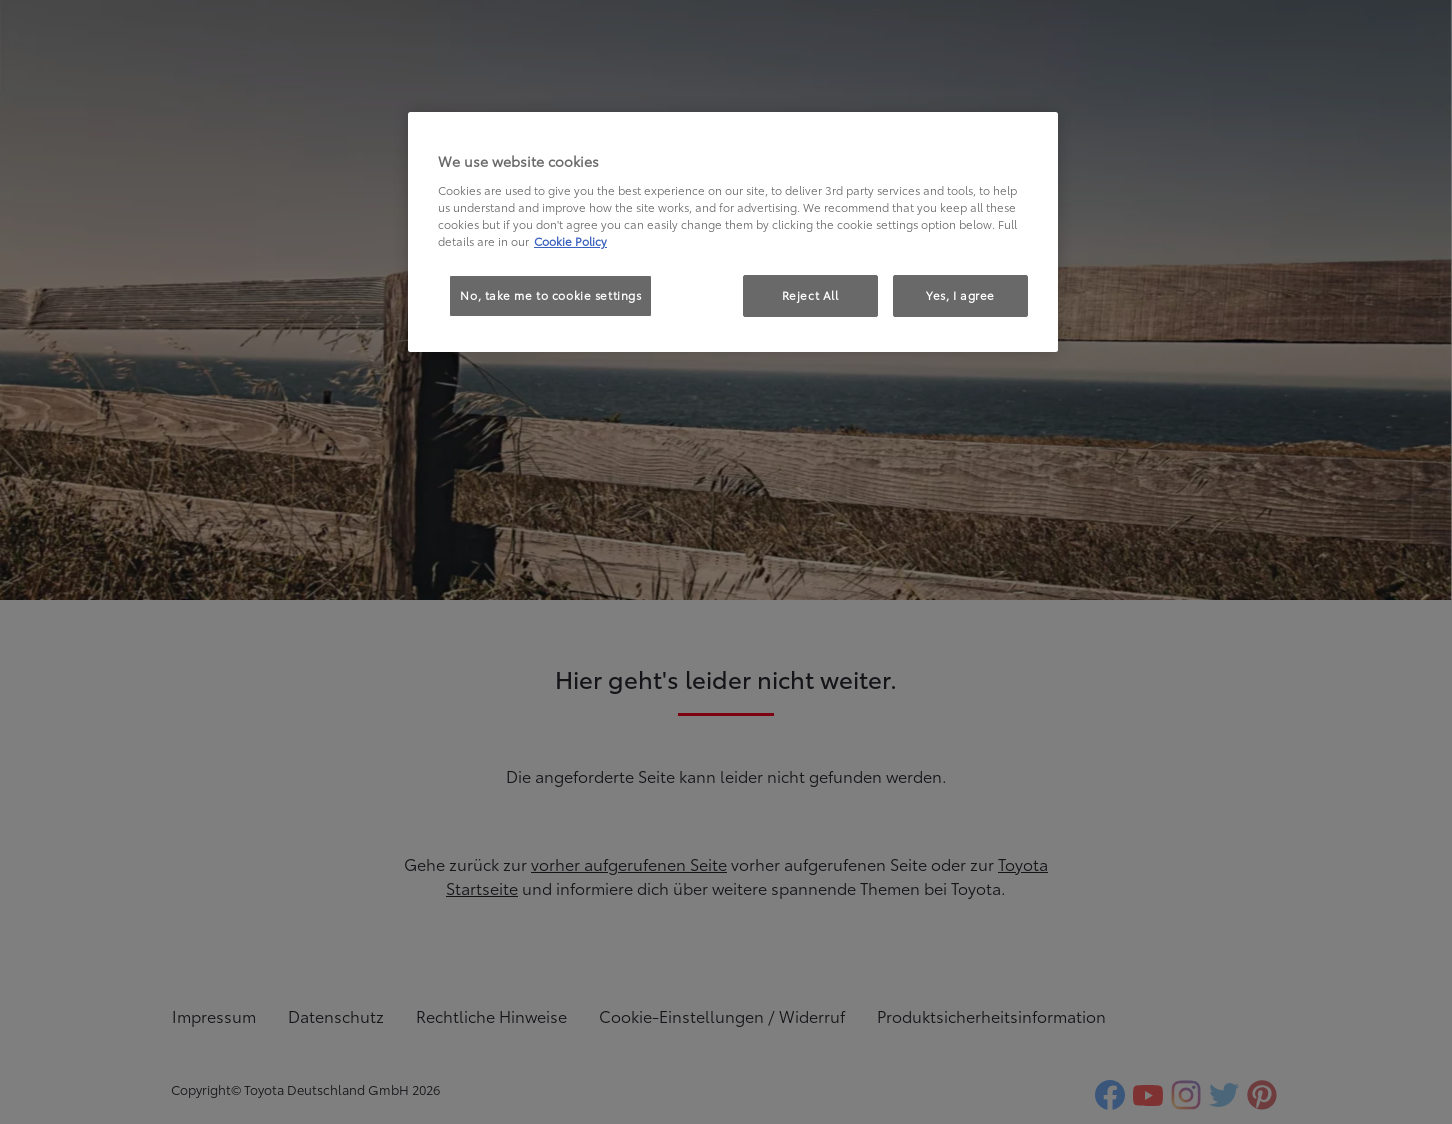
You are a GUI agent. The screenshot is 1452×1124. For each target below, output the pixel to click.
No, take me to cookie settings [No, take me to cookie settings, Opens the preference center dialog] (550, 295)
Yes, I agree (960, 295)
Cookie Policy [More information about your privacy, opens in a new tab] (570, 241)
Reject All (810, 295)
